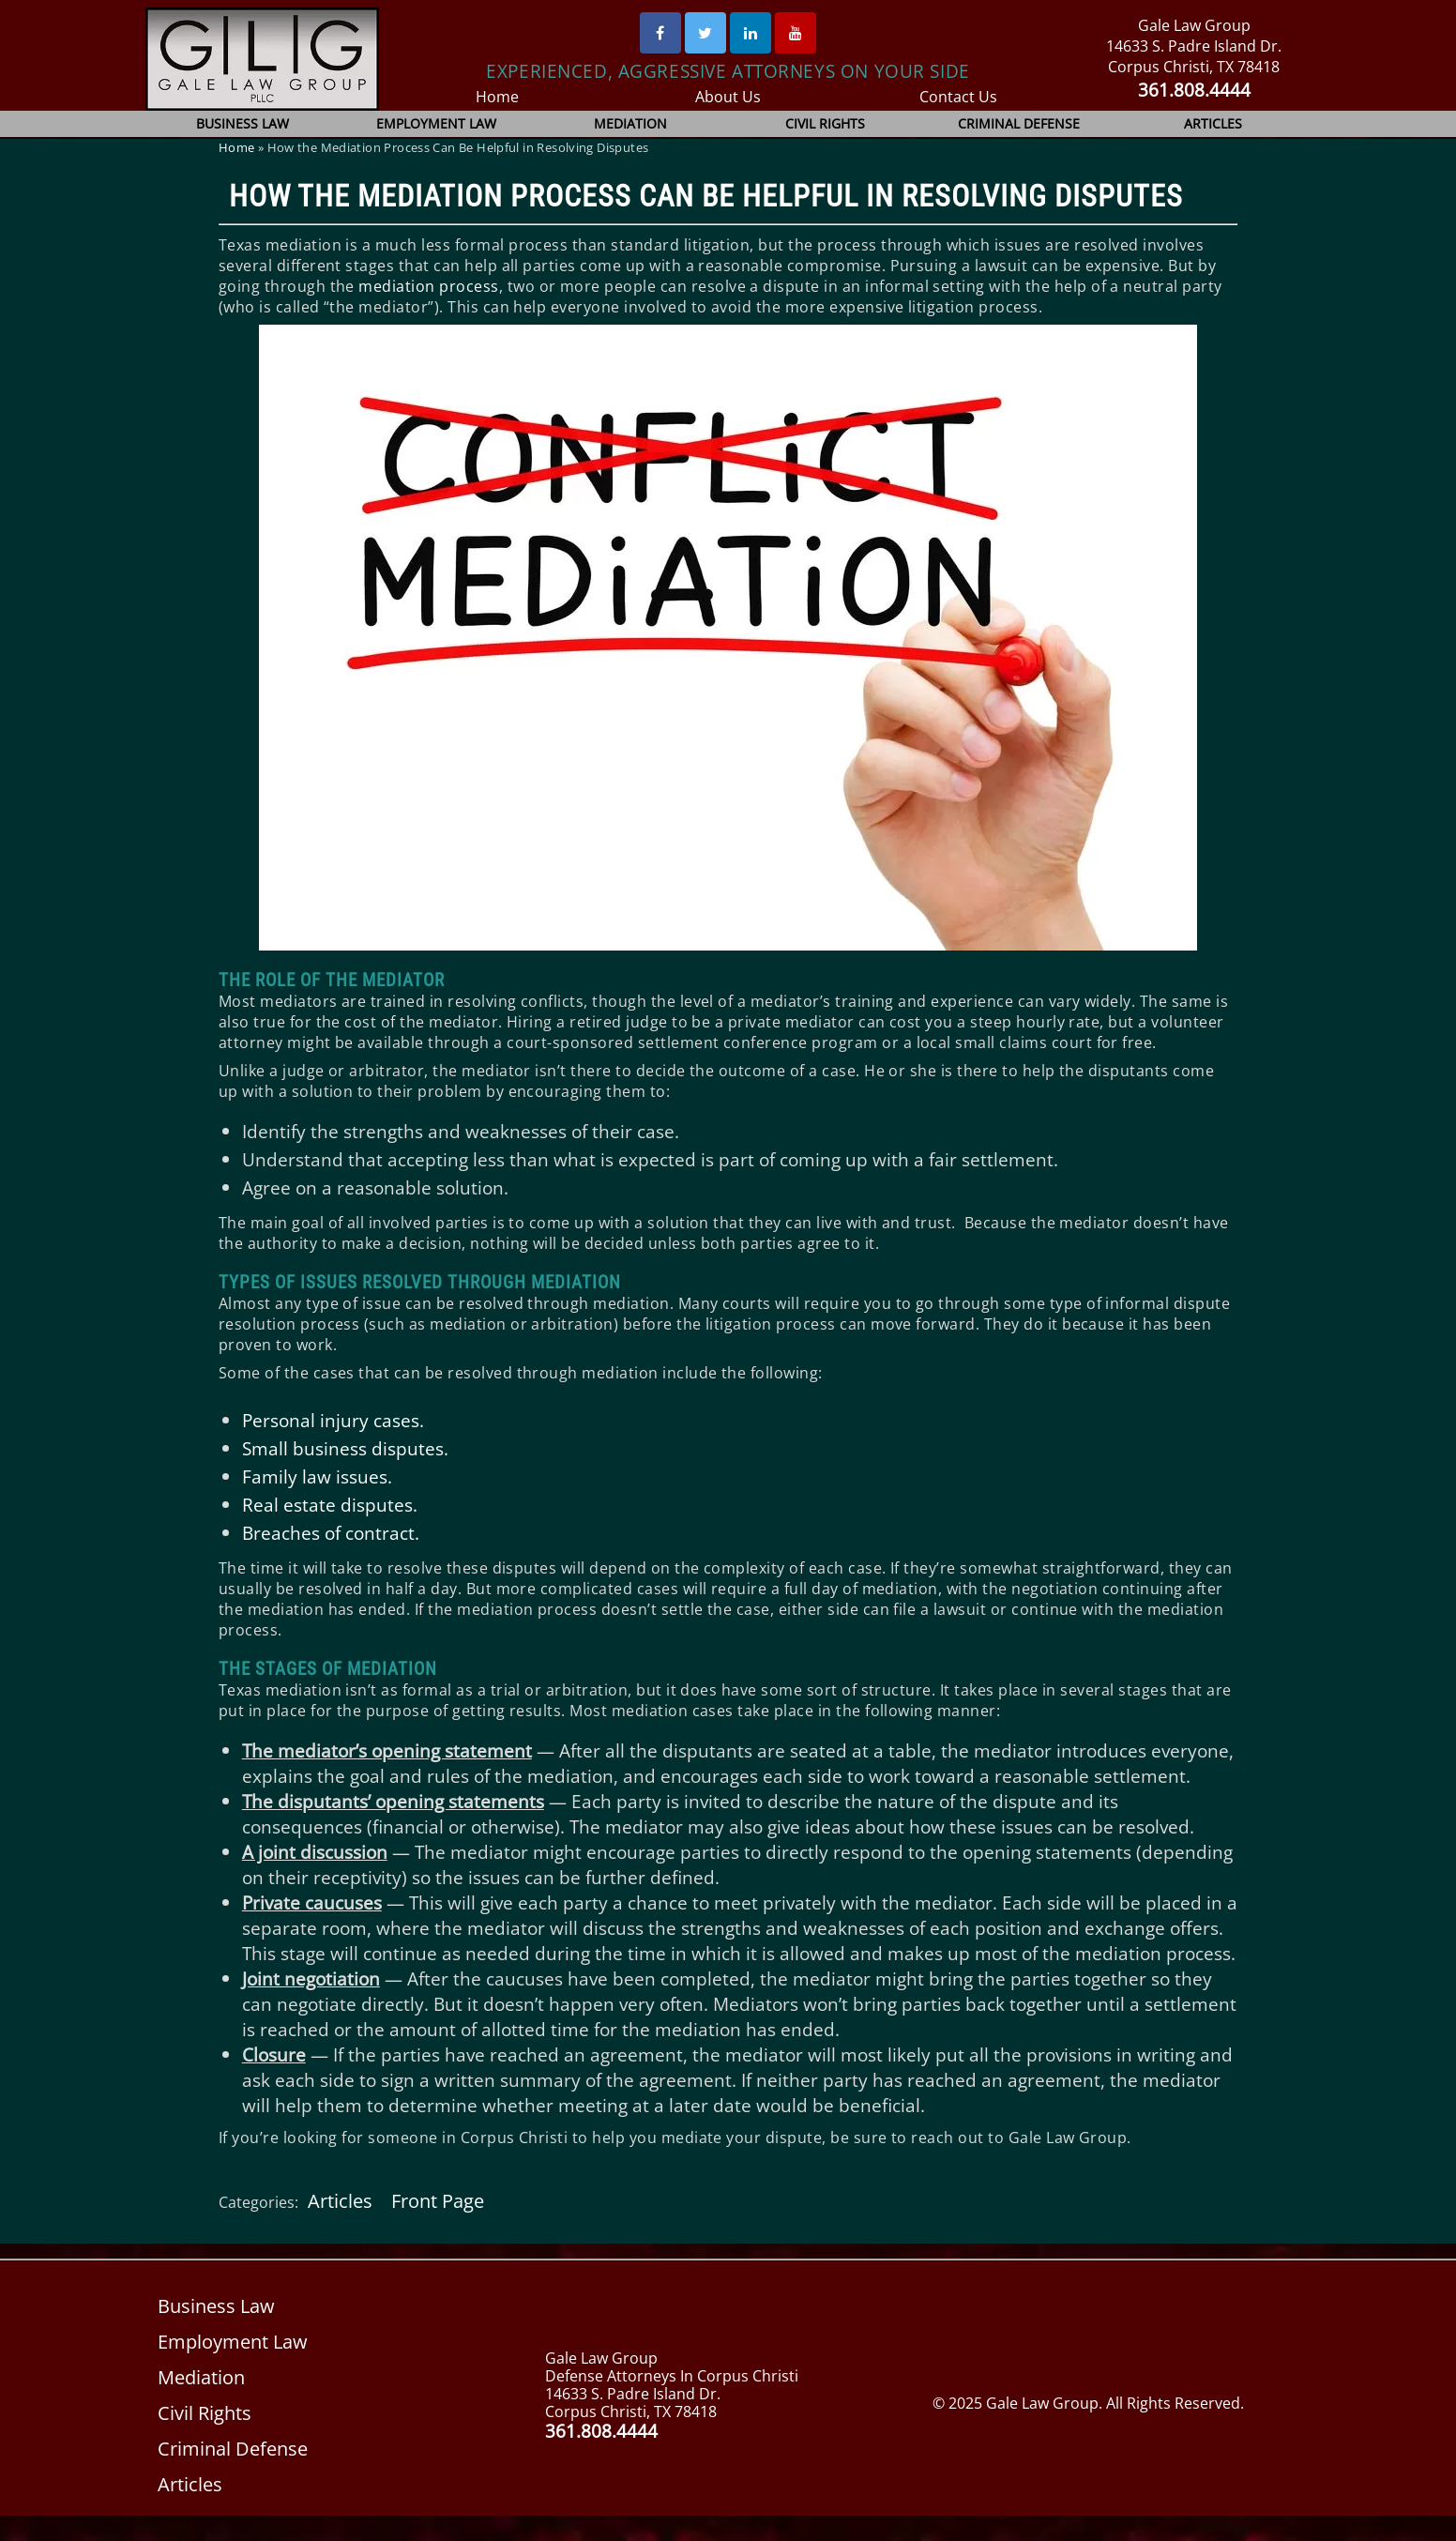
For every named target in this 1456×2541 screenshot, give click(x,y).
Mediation (631, 123)
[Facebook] (660, 32)
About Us (728, 96)
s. (415, 1420)
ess (480, 286)
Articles (1213, 123)
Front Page (436, 2226)
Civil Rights (824, 123)
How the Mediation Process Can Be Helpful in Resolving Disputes (706, 196)
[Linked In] (750, 32)
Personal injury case (326, 1420)
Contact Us (958, 96)
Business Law (242, 123)
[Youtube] (795, 32)
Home (498, 96)
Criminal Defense (1019, 123)
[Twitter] (705, 32)
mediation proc (412, 286)
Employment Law (436, 123)
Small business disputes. (344, 1448)
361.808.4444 (1194, 89)
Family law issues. (316, 1476)
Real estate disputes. (328, 1504)
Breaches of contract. (330, 1532)
